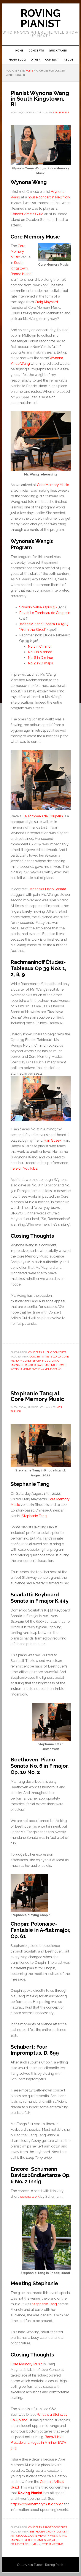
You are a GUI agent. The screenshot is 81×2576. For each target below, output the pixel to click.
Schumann (32, 2544)
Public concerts (54, 1352)
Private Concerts (55, 2527)
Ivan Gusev (52, 1140)
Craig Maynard (46, 302)
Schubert (17, 2544)
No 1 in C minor (40, 646)
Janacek (30, 1365)
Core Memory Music (18, 251)
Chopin (51, 2531)
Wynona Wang (21, 1369)
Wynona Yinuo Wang (46, 1369)
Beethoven (37, 2531)
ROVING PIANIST (41, 18)
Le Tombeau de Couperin (42, 816)
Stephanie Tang (34, 1516)
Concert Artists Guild (27, 214)
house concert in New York (49, 197)
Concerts (35, 1352)
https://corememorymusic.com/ (37, 2504)
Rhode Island (33, 2540)
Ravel (63, 1365)
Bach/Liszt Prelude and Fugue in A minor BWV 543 (38, 2442)
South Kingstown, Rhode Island (21, 268)
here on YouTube (24, 1168)
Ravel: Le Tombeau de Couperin (44, 613)
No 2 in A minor (40, 652)
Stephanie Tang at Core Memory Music (37, 1396)
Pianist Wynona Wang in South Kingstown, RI (40, 99)
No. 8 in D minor (40, 658)
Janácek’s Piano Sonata (47, 889)
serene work (30, 2196)
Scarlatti (50, 2540)
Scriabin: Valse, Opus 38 (38, 607)
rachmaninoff (47, 1365)
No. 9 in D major (40, 663)
